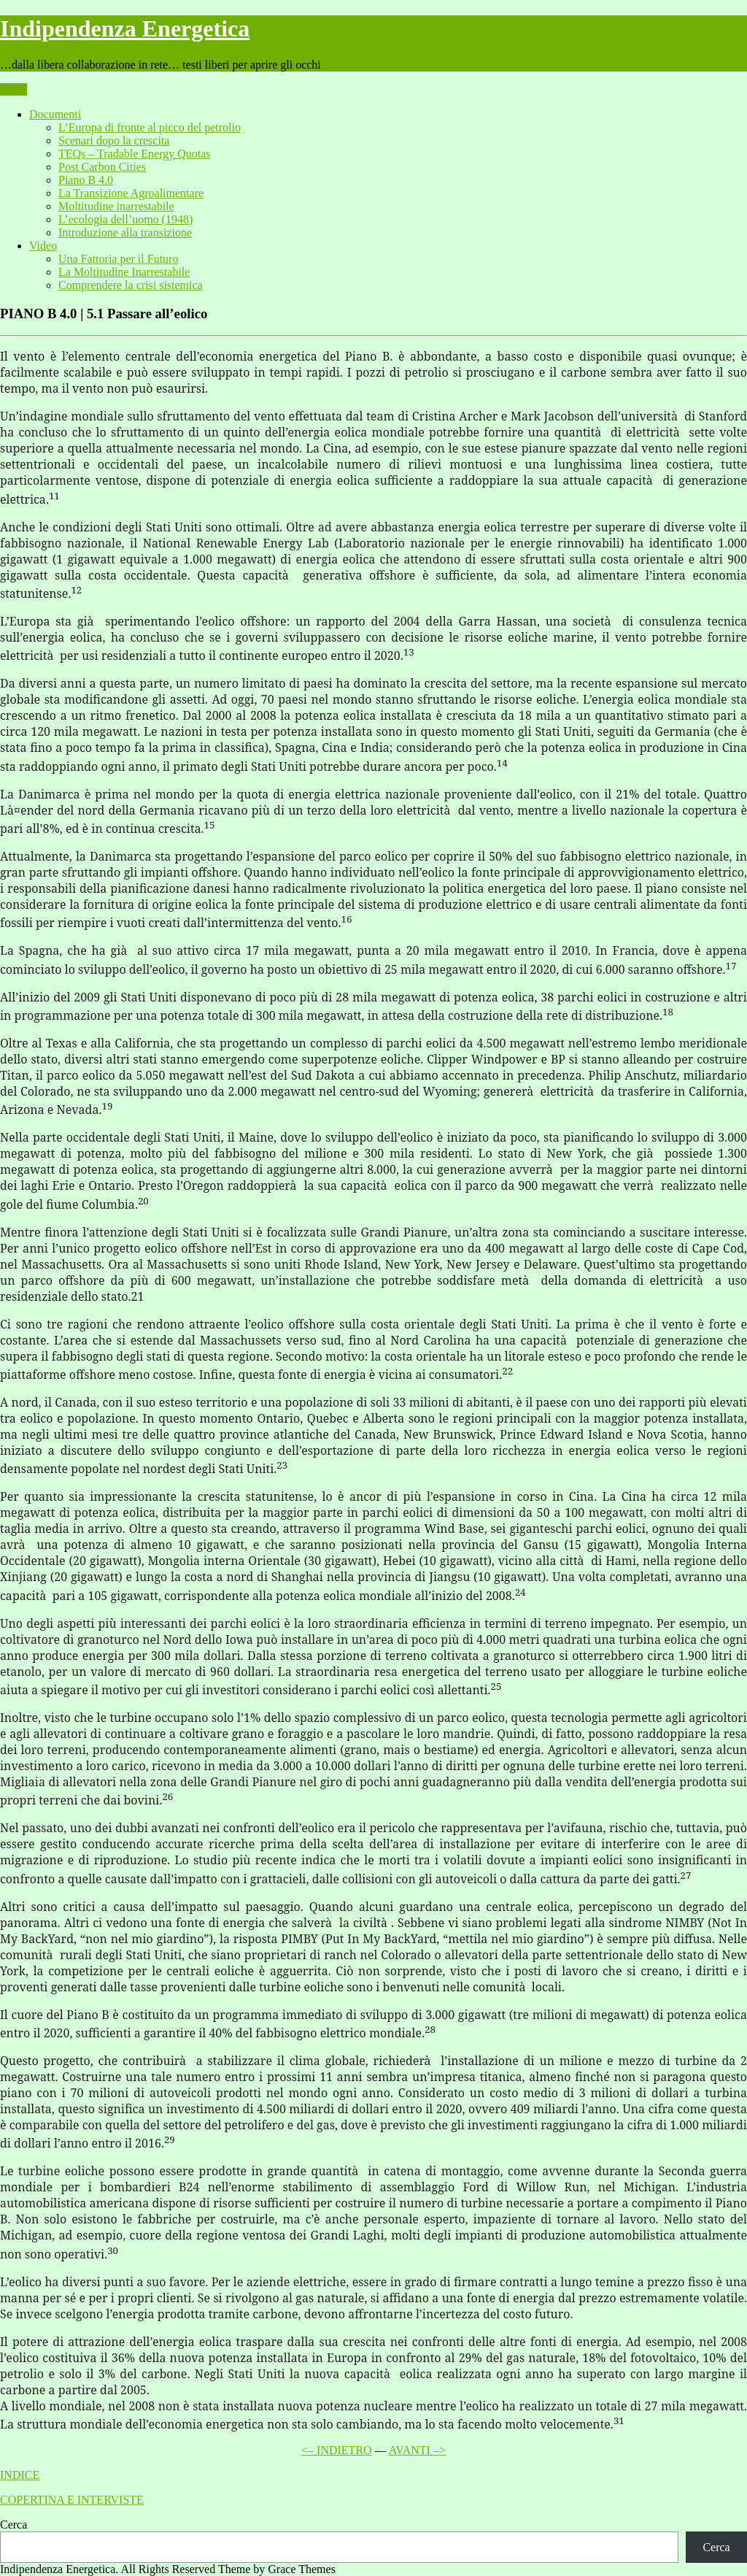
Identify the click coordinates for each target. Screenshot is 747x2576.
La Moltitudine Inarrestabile (124, 272)
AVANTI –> (417, 2450)
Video (43, 245)
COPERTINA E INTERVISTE (72, 2500)
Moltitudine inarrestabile (116, 206)
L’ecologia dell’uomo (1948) (125, 219)
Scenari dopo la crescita (113, 140)
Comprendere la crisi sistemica (130, 285)
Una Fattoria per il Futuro (118, 259)
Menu (13, 89)
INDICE (19, 2475)
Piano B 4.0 (85, 180)
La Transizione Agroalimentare (131, 193)
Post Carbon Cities (102, 167)
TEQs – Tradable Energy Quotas (134, 153)
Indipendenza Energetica (124, 28)
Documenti (55, 114)
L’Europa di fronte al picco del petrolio (149, 127)
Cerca (13, 2524)
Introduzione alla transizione (125, 232)
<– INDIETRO (336, 2450)
